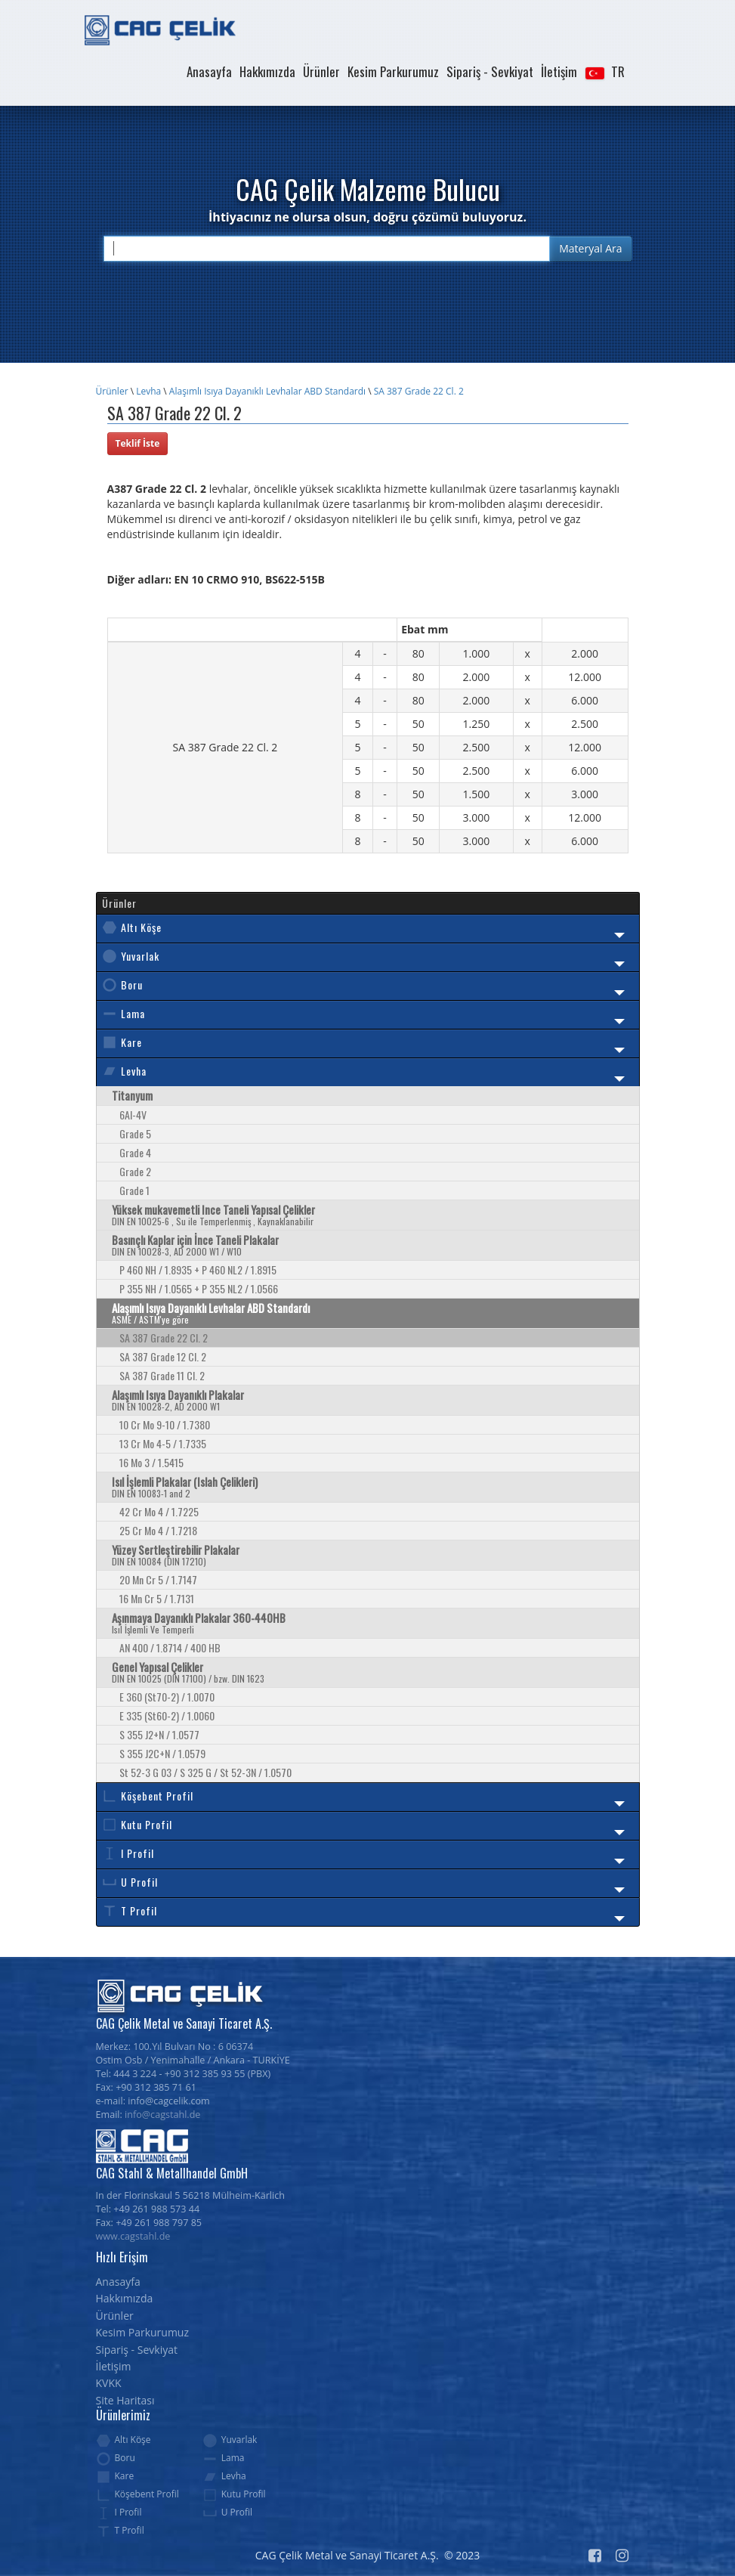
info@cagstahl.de (162, 2114)
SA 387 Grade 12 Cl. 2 (162, 1356)
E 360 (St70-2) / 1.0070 (167, 1696)
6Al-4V (133, 1114)
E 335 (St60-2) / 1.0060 (167, 1715)
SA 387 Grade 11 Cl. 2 (162, 1375)
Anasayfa (209, 71)
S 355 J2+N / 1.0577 (159, 1734)
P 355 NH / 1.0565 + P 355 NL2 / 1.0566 (198, 1288)
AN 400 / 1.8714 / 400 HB (170, 1647)
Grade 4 (135, 1152)
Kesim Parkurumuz (393, 71)
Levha (148, 391)
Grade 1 (134, 1190)
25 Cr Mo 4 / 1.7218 (158, 1530)
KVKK (109, 2383)
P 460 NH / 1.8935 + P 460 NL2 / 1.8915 (197, 1269)
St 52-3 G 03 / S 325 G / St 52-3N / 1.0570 (205, 1772)
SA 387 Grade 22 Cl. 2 (419, 391)
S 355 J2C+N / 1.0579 (162, 1753)
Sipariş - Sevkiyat (489, 71)
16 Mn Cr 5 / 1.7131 (156, 1598)
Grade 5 (135, 1133)
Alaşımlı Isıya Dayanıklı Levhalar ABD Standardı (267, 391)
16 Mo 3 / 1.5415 (151, 1462)
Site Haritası (125, 2400)
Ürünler (321, 71)
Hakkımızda (267, 71)
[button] (604, 72)
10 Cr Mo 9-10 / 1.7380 (164, 1424)
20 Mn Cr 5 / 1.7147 (158, 1579)
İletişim (559, 71)
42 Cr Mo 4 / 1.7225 (159, 1511)
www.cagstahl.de (133, 2236)
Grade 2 (135, 1171)
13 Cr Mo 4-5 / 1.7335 (162, 1443)
